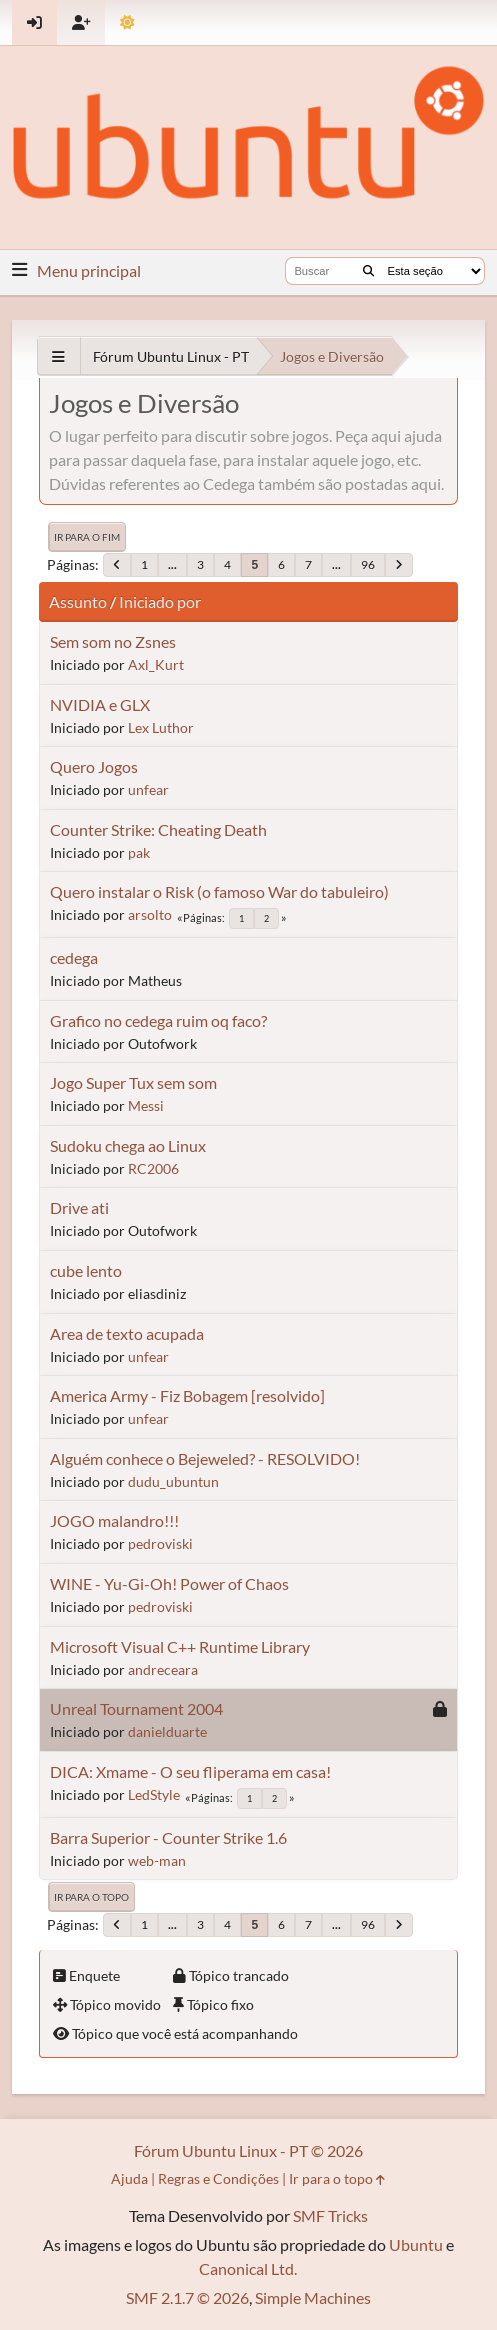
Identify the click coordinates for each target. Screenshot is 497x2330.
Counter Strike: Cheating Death (158, 829)
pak (139, 852)
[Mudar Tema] (127, 22)
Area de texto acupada (127, 1333)
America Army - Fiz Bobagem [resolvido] (187, 1395)
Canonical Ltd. (248, 2268)
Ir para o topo (91, 1897)
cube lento (86, 1270)
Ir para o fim (87, 537)
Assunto (78, 601)
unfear (148, 789)
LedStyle (154, 1794)
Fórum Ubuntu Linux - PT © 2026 (248, 2150)
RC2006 (153, 1168)
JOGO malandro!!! (114, 1520)
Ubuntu (416, 2244)
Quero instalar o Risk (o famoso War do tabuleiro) (219, 891)
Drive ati (79, 1207)
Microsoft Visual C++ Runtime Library (180, 1646)
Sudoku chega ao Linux (128, 1145)
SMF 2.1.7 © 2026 (187, 2297)
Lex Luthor (161, 727)
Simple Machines (313, 2297)
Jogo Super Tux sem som (133, 1082)
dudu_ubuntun (173, 1481)
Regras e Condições (218, 2178)
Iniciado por (160, 601)
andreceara (163, 1669)
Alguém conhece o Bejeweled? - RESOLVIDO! (205, 1458)
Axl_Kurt (156, 664)
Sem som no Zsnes (113, 641)
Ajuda (129, 2178)
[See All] (58, 356)
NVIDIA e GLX (100, 704)
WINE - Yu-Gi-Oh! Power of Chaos (169, 1583)
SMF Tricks (330, 2215)
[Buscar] (368, 271)
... (172, 564)
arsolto (150, 914)
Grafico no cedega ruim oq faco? (158, 1020)
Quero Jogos (94, 766)
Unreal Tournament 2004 (136, 1708)
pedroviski (160, 1543)
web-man (157, 1860)
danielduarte (167, 1731)
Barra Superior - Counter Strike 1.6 (168, 1837)
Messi (146, 1105)
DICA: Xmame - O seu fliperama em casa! (190, 1771)
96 (368, 564)
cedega (74, 957)
